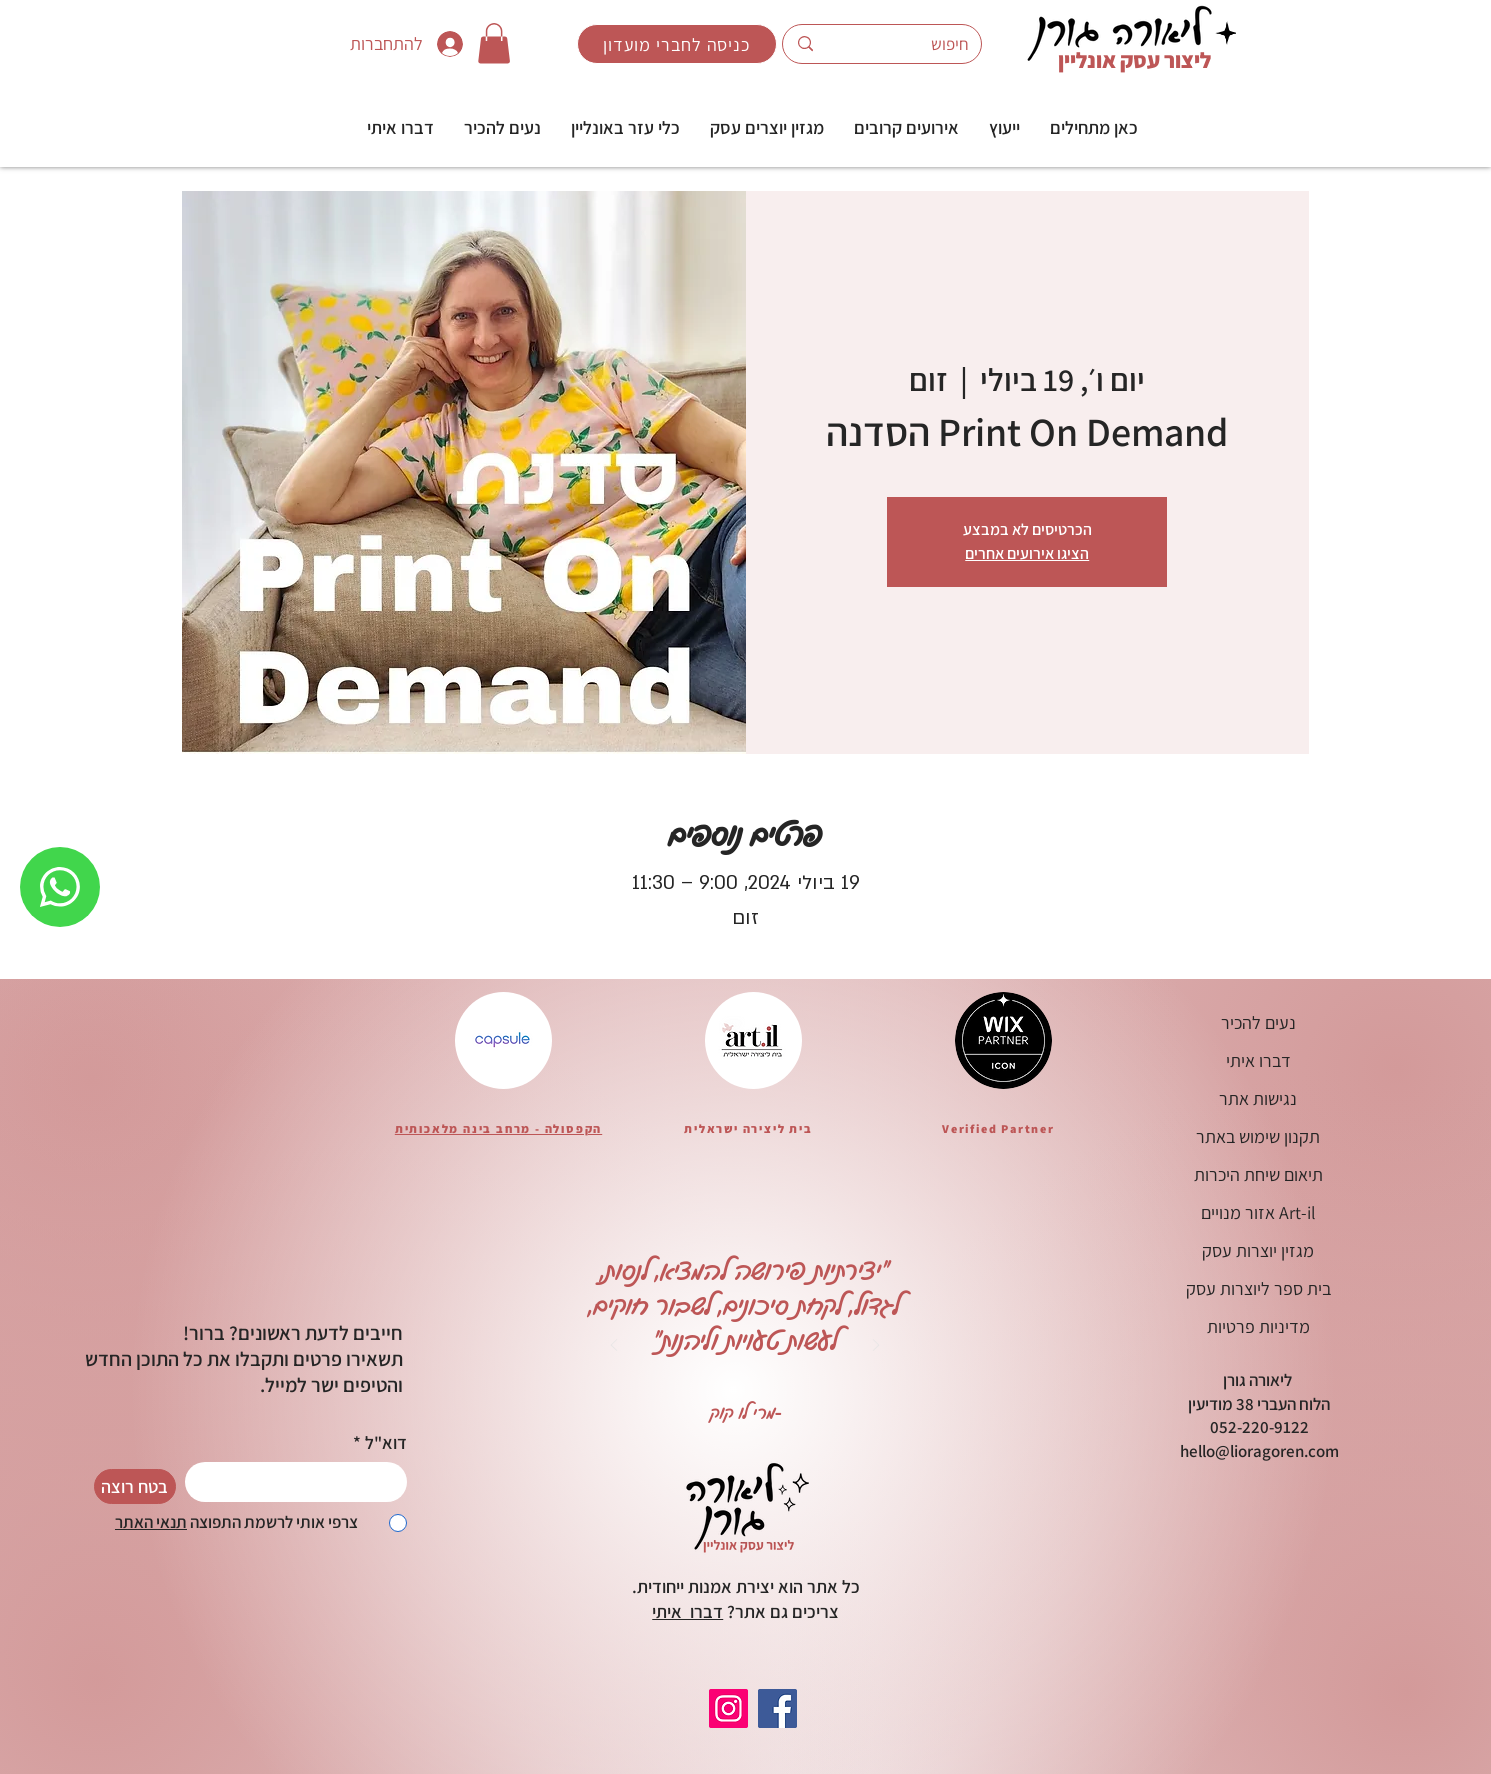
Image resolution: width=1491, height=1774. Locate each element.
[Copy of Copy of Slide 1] (645, 1423)
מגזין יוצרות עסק (1258, 1250)
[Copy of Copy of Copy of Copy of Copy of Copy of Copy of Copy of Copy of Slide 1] (845, 1423)
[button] (1004, 127)
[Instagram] (728, 1708)
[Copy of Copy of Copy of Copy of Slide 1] (745, 1423)
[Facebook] (777, 1708)
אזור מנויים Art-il (1258, 1212)
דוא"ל (386, 1443)
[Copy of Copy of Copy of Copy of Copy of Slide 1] (770, 1423)
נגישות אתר (1258, 1098)
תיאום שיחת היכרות (1258, 1174)
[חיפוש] (912, 44)
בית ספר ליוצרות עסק (1258, 1288)
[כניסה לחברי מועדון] (677, 44)
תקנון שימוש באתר (1258, 1136)
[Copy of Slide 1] (695, 1423)
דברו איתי (687, 1611)
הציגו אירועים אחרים (1027, 553)
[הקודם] (614, 1346)
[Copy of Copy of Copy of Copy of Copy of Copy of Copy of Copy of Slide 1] (820, 1423)
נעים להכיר (1258, 1022)
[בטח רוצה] (135, 1486)
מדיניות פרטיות (1258, 1326)
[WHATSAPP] (60, 887)
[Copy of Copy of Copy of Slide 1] (670, 1423)
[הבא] (876, 1346)
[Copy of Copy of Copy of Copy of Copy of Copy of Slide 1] (795, 1423)
